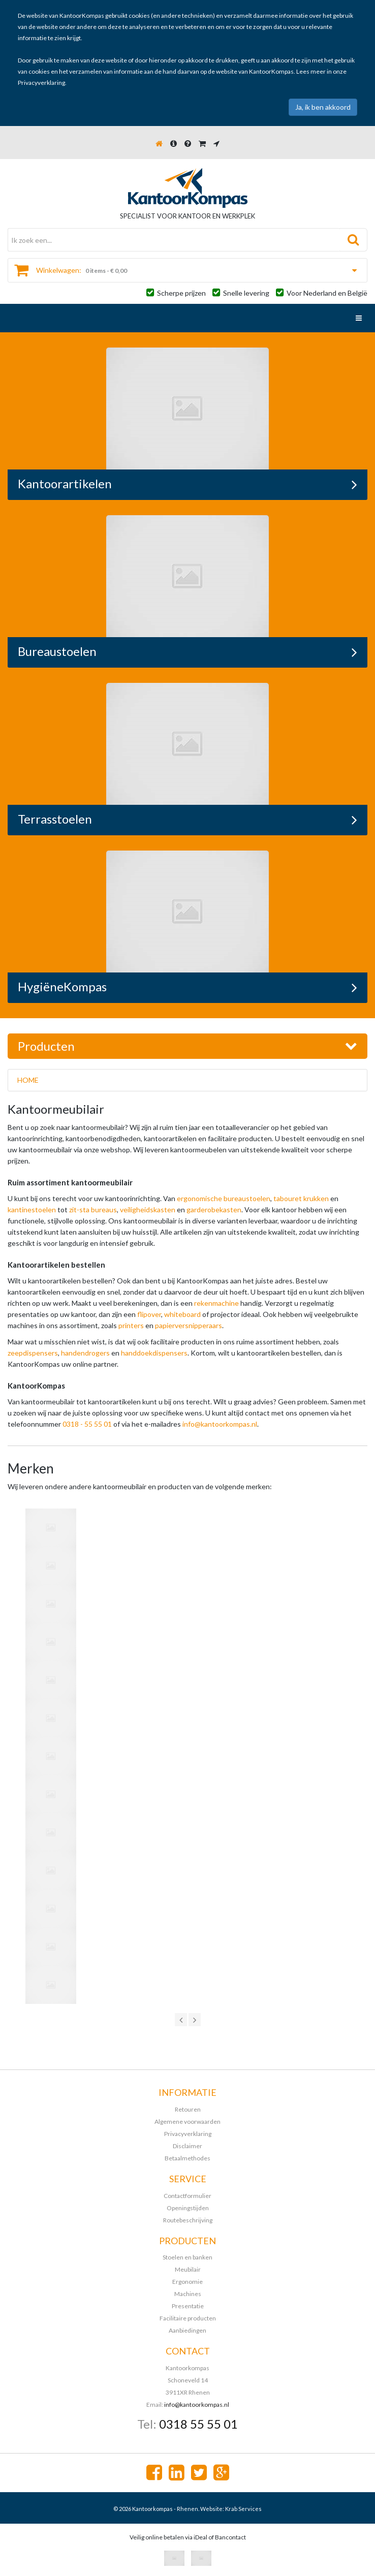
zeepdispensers (33, 1352)
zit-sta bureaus (93, 1209)
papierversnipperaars (188, 1325)
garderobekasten (213, 1209)
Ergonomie (187, 2281)
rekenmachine (216, 1303)
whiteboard (182, 1314)
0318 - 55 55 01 (87, 1424)
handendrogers (85, 1352)
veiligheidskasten (147, 1209)
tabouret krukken (301, 1198)
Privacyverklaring (41, 82)
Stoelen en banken (187, 2257)
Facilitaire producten (188, 2318)
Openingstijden (188, 2208)
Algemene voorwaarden (187, 2121)
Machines (187, 2294)
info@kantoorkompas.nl (219, 1424)
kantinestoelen (32, 1209)
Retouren (188, 2109)
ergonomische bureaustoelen (223, 1198)
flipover (149, 1314)
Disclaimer (187, 2146)
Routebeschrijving (187, 2220)
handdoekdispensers (154, 1352)
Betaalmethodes (187, 2158)
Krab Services (243, 2508)
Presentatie (188, 2306)
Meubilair (188, 2269)
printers (131, 1325)
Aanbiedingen (187, 2330)
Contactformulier (187, 2196)
